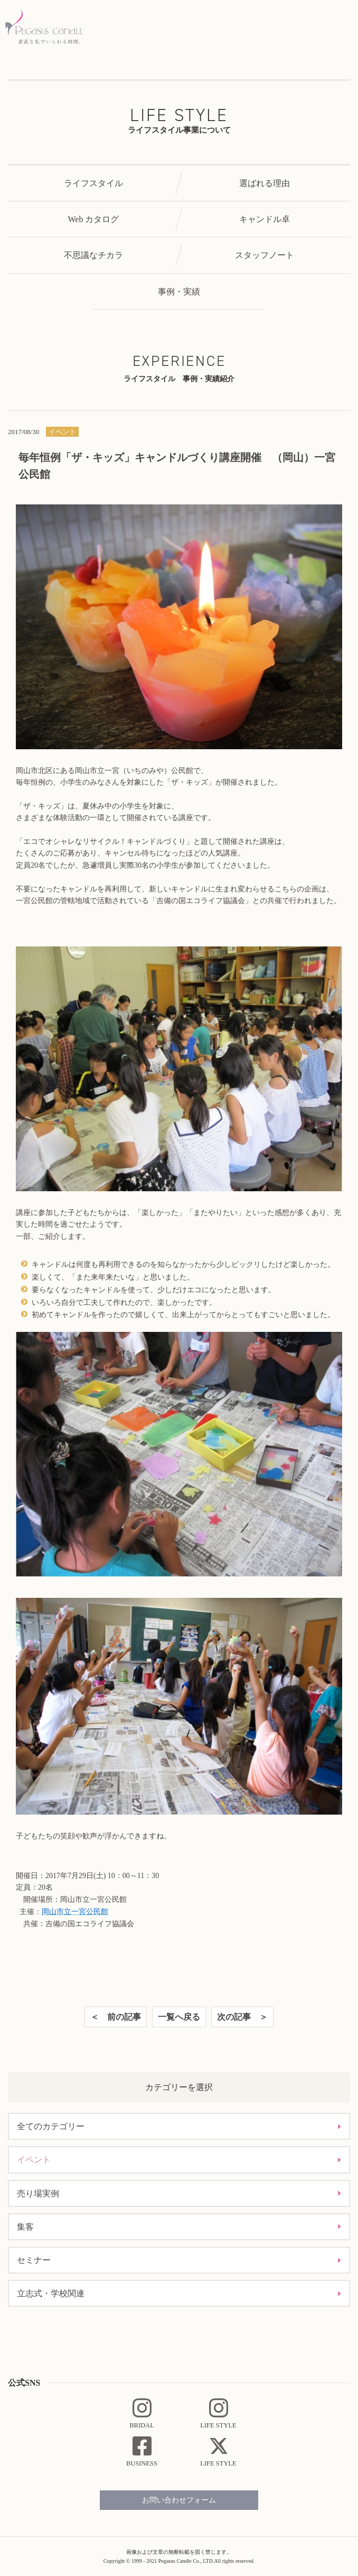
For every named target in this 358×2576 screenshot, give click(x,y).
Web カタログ (93, 219)
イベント (34, 2159)
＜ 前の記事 (115, 2016)
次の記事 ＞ (242, 2016)
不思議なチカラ (93, 255)
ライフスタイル (93, 183)
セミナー (34, 2260)
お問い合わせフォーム (179, 2500)
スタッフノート (264, 255)
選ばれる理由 (264, 183)
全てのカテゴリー (50, 2126)
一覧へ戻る (179, 2016)
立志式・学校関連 (50, 2293)
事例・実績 (179, 291)
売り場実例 (38, 2193)
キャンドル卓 (264, 219)
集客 (25, 2226)
